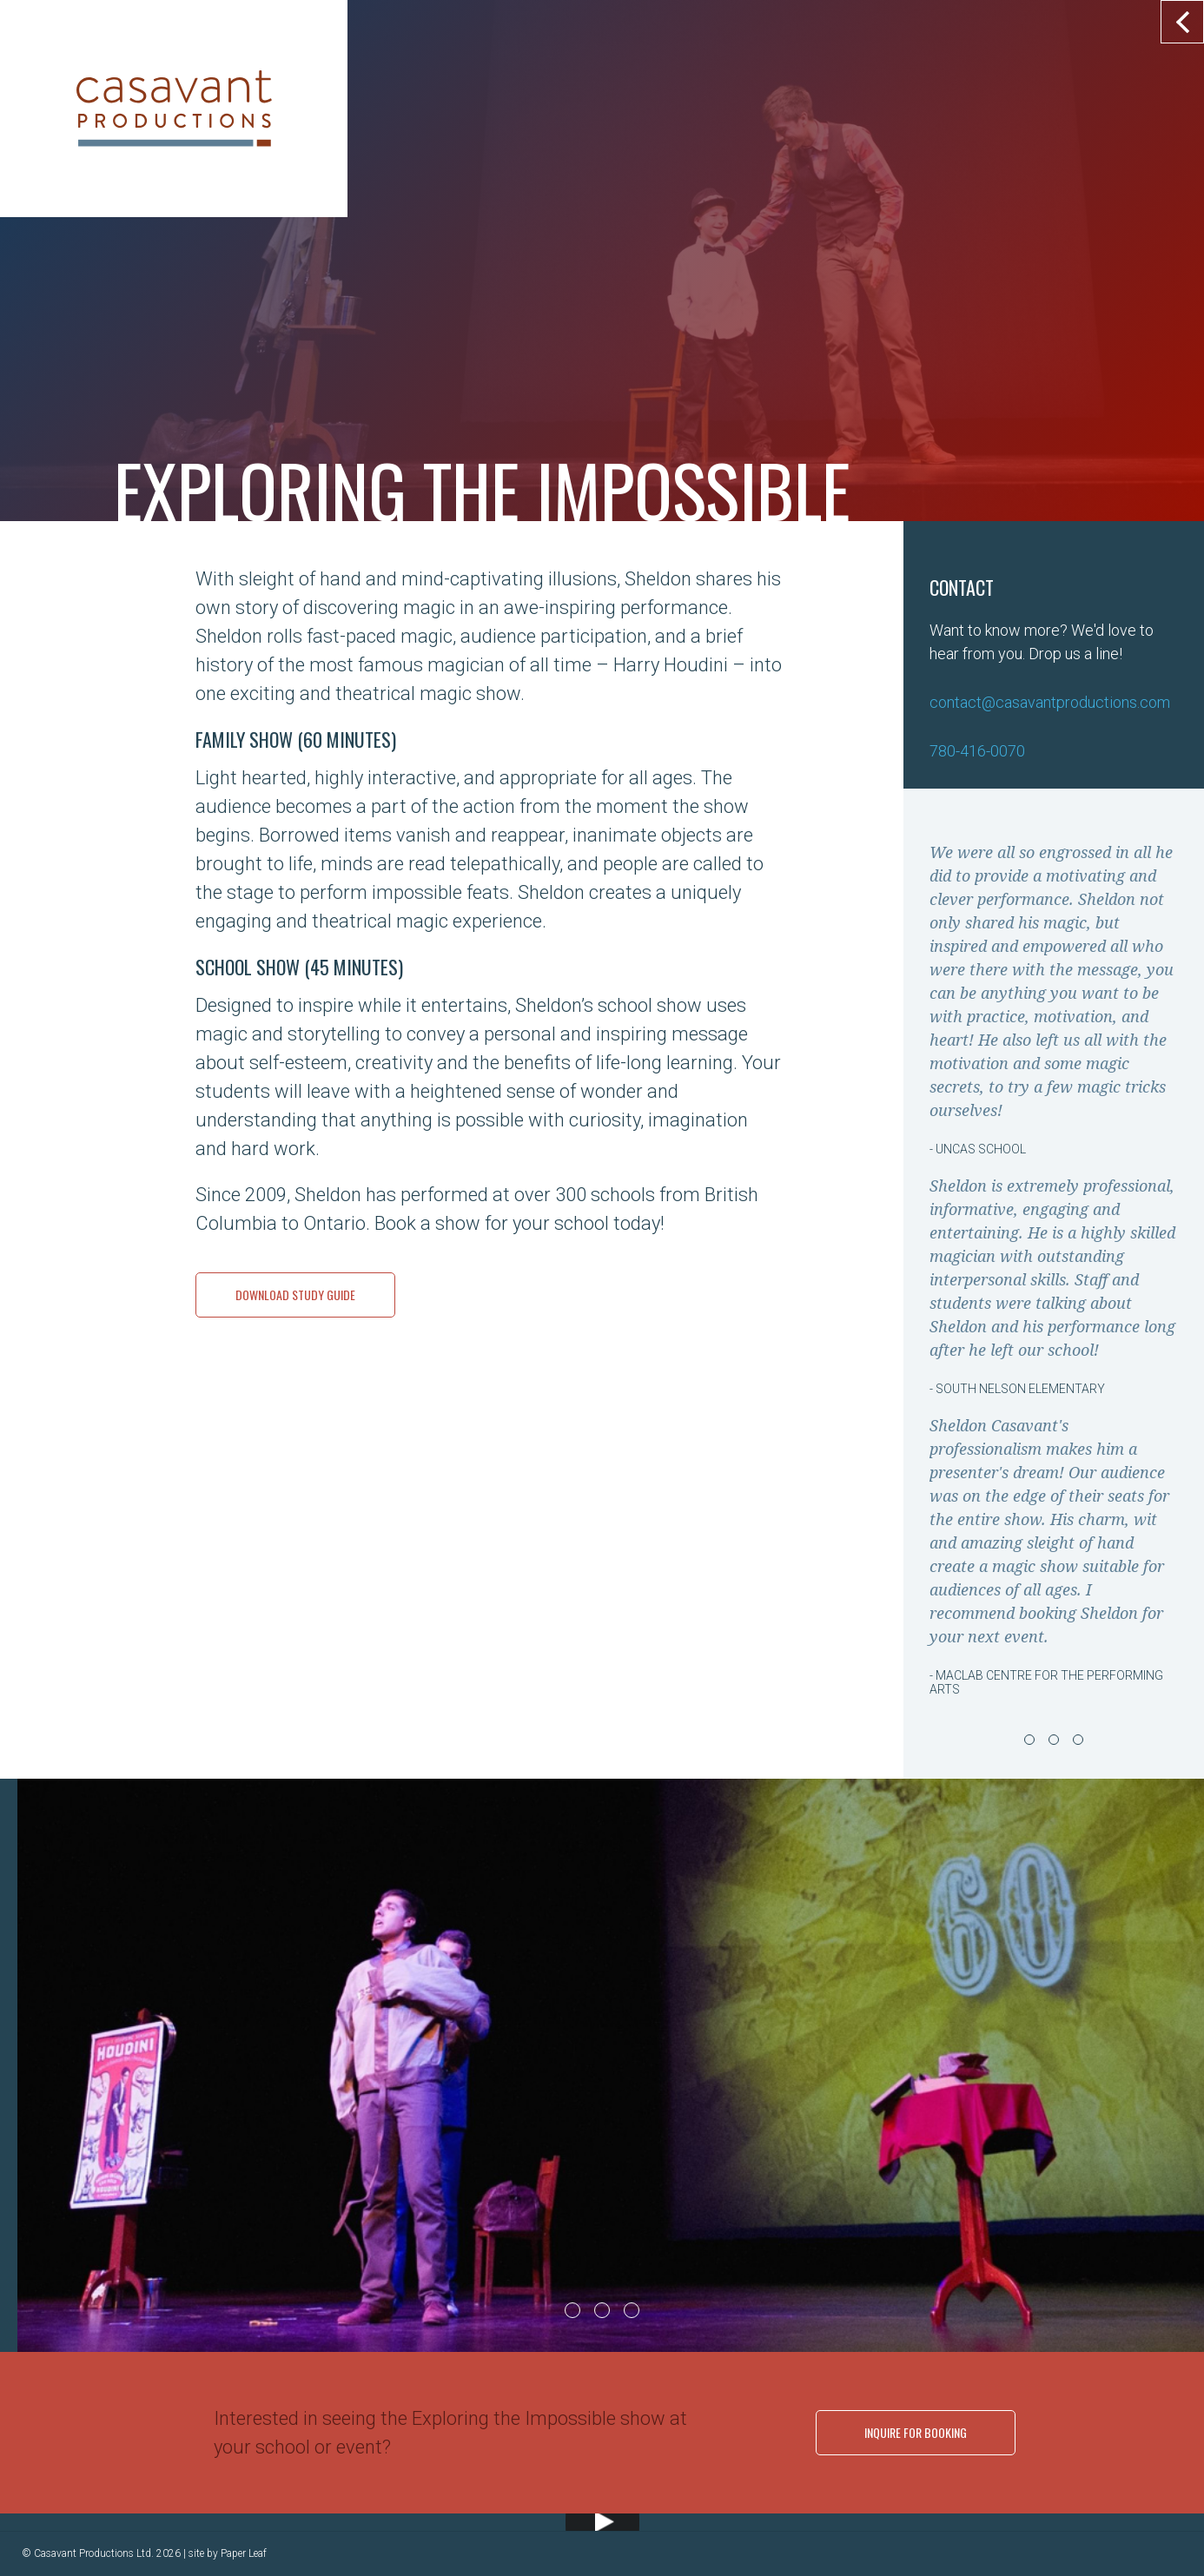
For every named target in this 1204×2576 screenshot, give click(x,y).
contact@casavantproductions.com (1049, 702)
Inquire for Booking (915, 2432)
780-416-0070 (977, 751)
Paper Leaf (244, 2553)
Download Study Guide (295, 1294)
